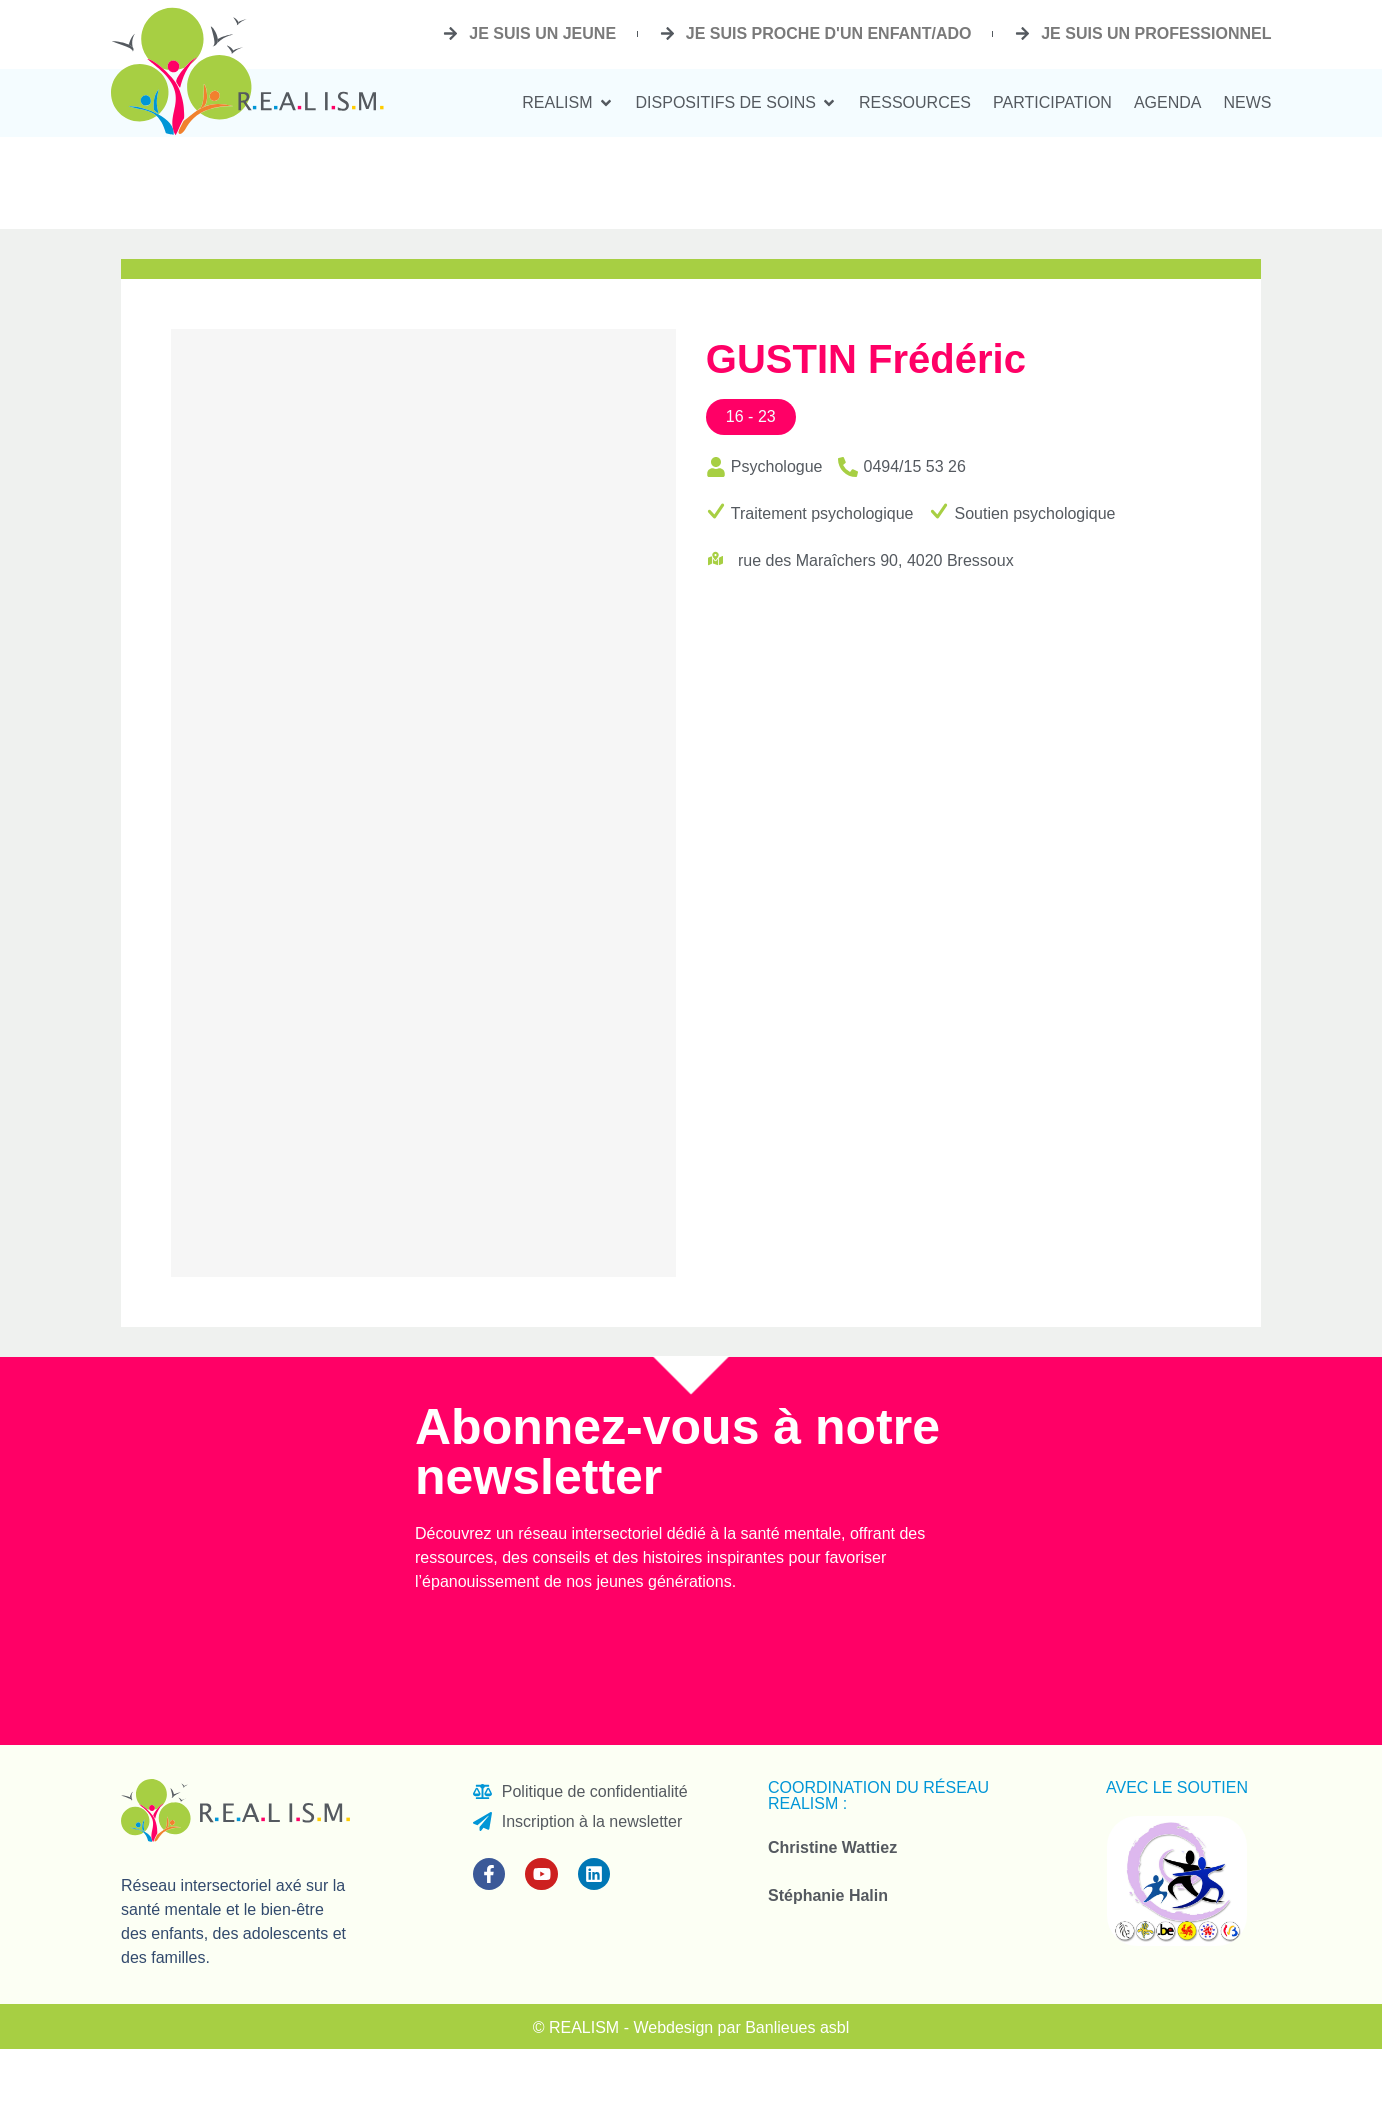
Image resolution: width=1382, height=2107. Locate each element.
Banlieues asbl (797, 2027)
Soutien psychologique (1034, 513)
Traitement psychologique (822, 513)
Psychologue (777, 466)
